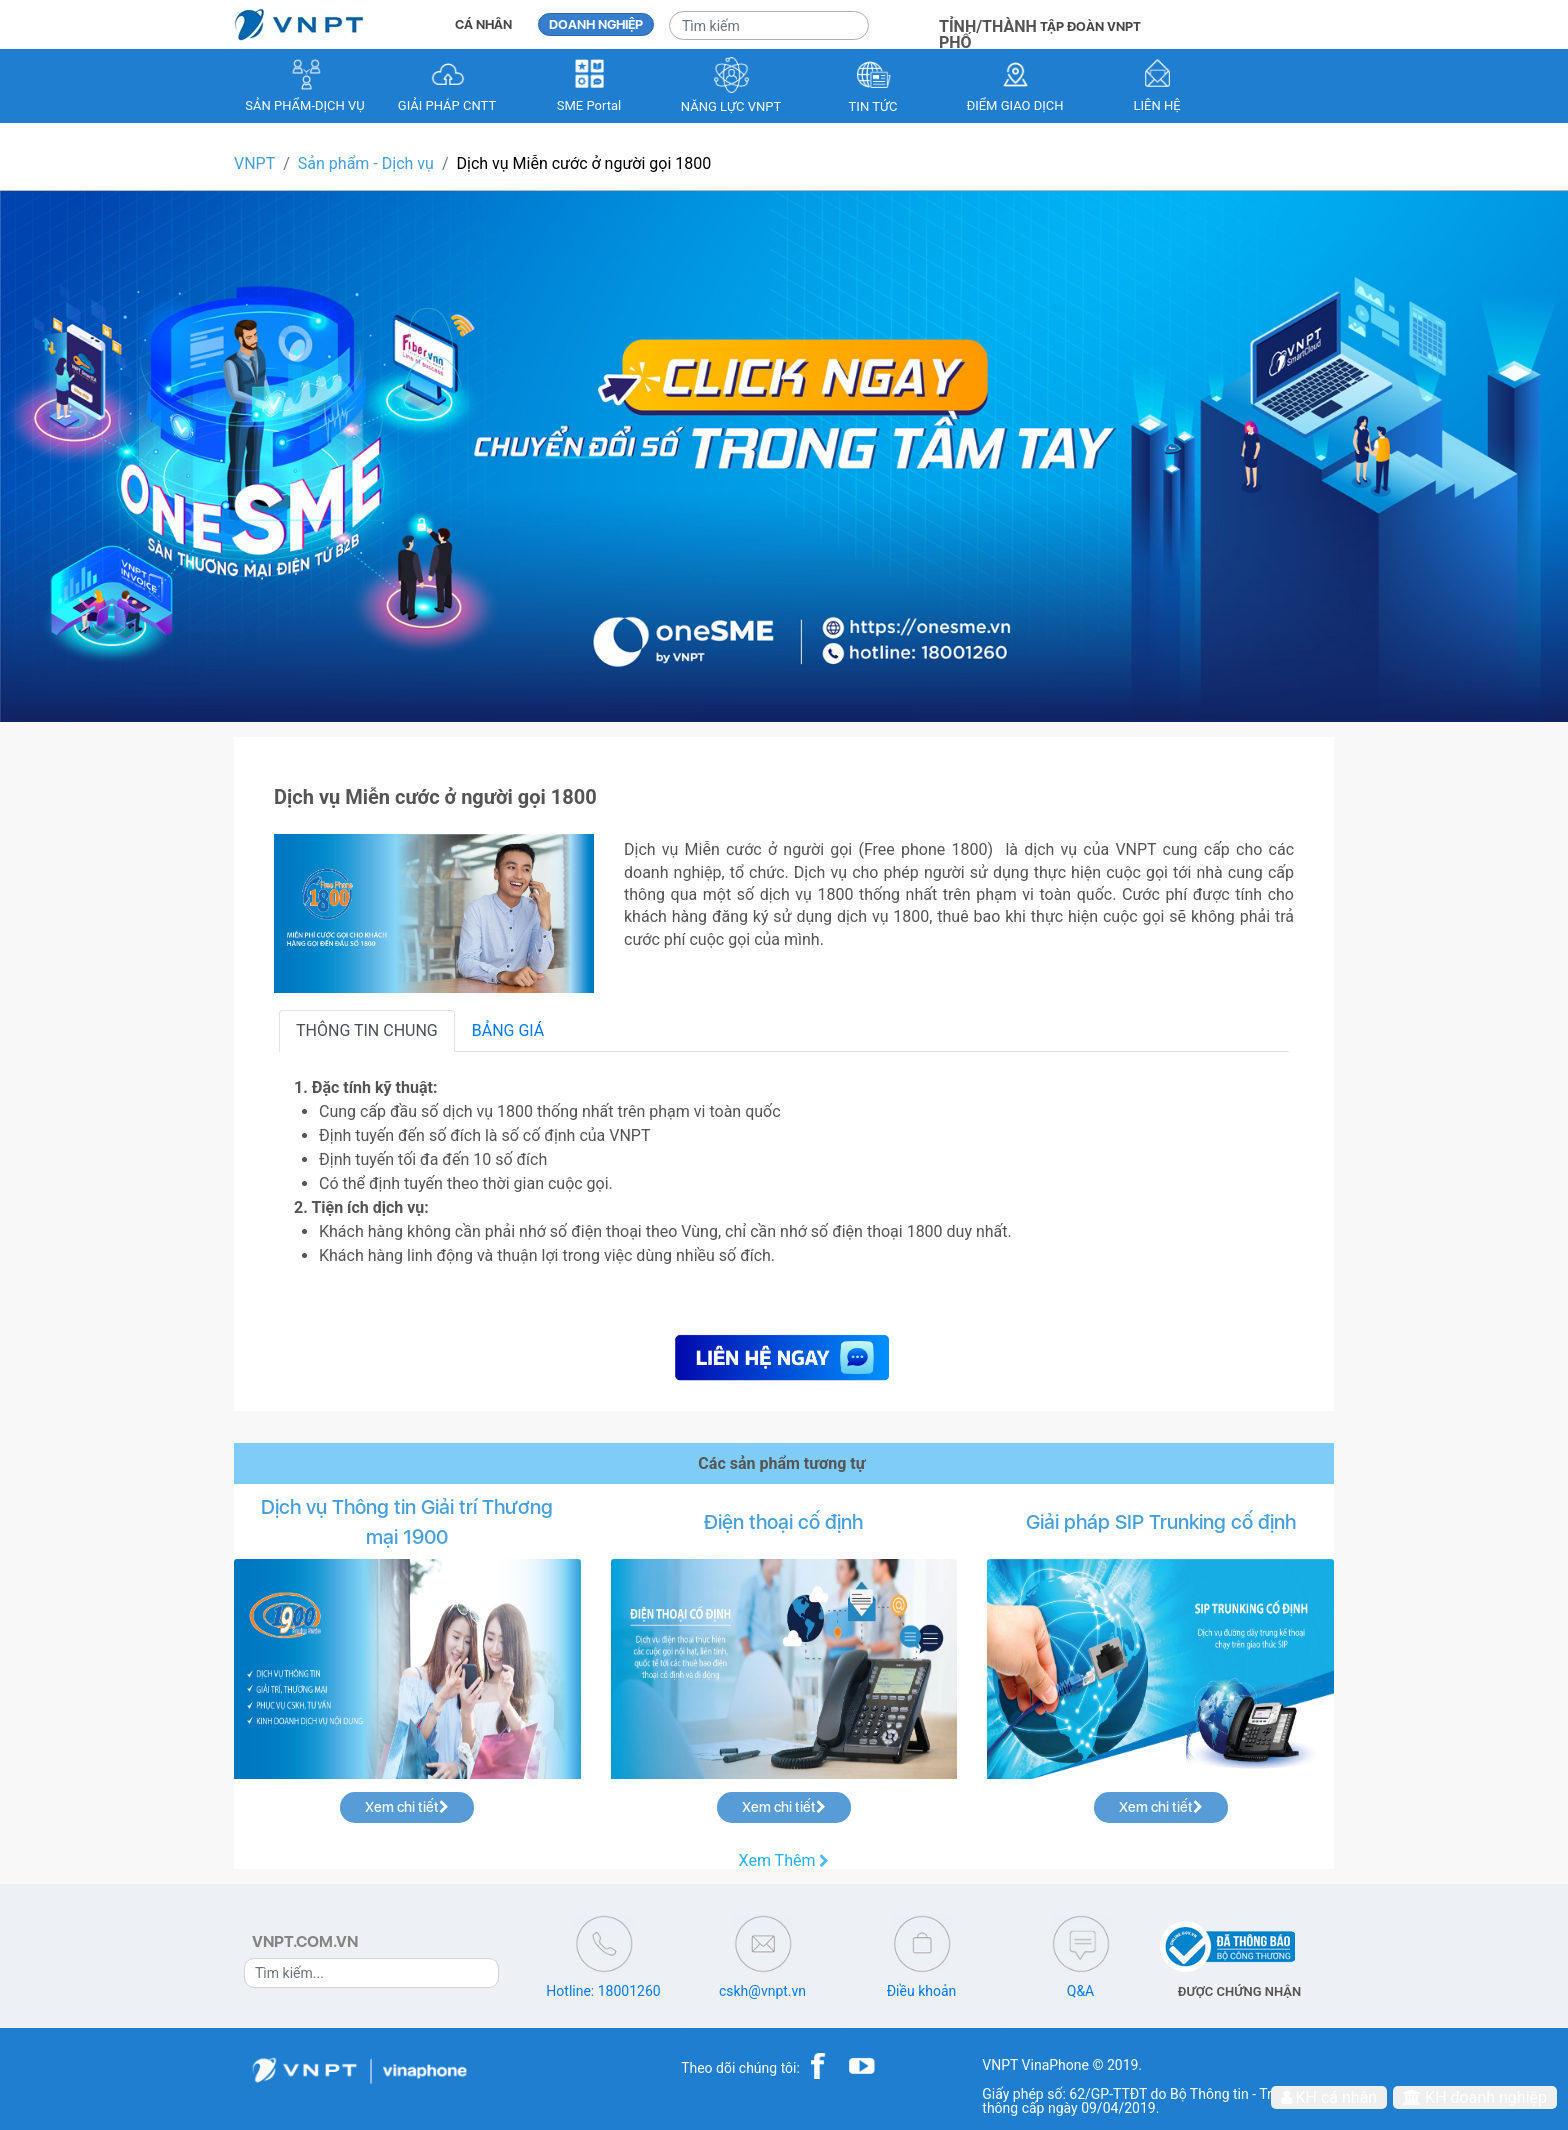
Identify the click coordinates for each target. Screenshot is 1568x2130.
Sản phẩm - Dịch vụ (366, 163)
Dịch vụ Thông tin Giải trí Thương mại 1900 (407, 1522)
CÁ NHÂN (483, 24)
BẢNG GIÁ (508, 1030)
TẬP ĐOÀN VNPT (1090, 26)
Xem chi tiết (407, 1807)
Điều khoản (922, 1991)
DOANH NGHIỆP (596, 24)
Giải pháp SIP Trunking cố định (1161, 1522)
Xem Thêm (784, 1861)
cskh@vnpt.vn (762, 1991)
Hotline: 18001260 (603, 1991)
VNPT (254, 163)
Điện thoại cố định (783, 1522)
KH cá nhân (1329, 2097)
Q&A (1080, 1991)
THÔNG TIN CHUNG (367, 1030)
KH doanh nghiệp (1475, 2097)
